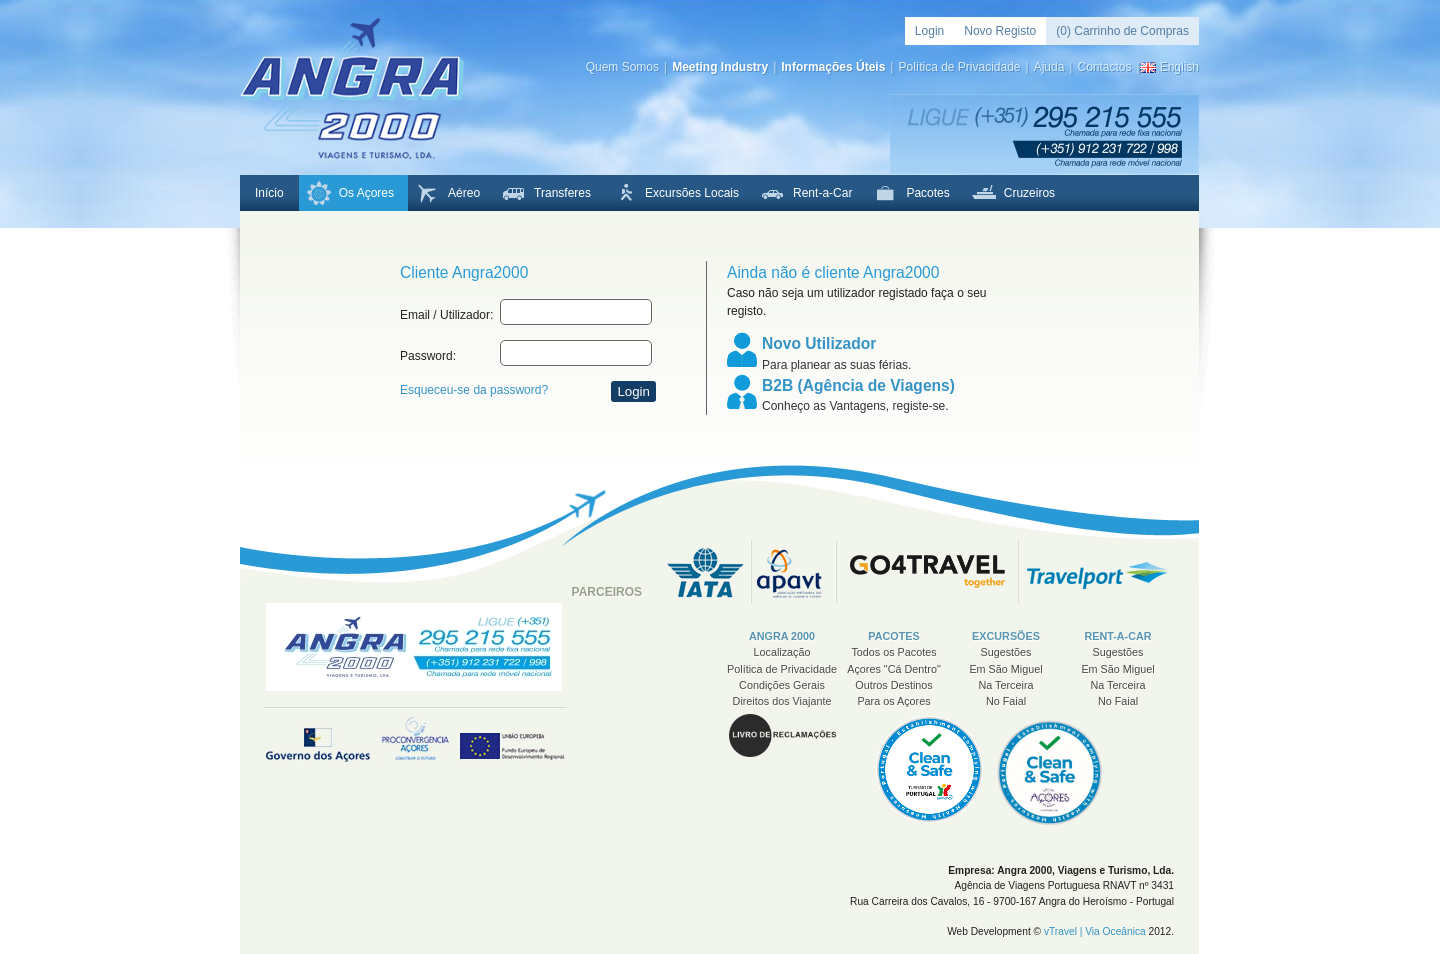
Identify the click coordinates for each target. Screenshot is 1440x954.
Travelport (1096, 571)
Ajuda (1049, 67)
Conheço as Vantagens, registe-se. (864, 393)
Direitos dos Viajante (782, 701)
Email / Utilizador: (446, 315)
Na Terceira (1005, 685)
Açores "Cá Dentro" (893, 669)
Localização (781, 652)
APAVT (794, 571)
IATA (709, 571)
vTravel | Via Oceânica (1095, 931)
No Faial (1006, 701)
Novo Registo (1000, 31)
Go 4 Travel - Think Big (928, 571)
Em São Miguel (1005, 669)
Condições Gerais (782, 685)
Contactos (1104, 67)
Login (929, 31)
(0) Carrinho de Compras (1122, 31)
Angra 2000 (352, 88)
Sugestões (1005, 652)
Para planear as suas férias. (864, 351)
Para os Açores (893, 701)
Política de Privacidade (959, 67)
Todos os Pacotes (893, 652)
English (1179, 67)
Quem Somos (622, 67)
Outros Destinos (893, 685)
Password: (428, 356)
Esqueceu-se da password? (474, 390)
